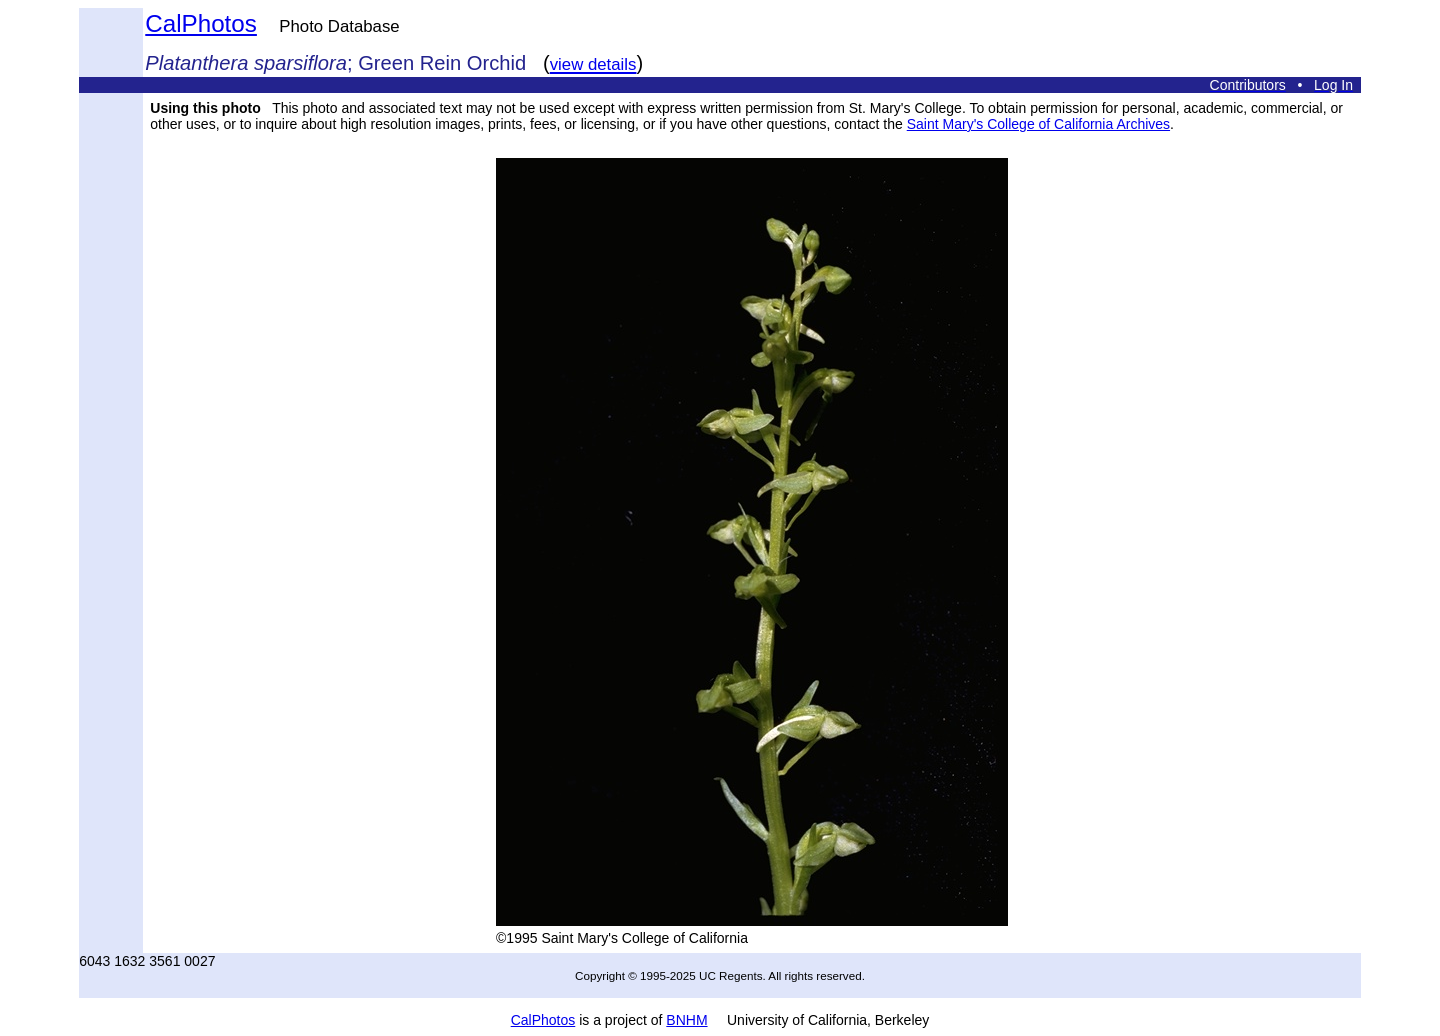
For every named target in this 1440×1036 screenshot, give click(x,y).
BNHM (686, 1020)
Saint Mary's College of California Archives (1038, 124)
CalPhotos (201, 23)
